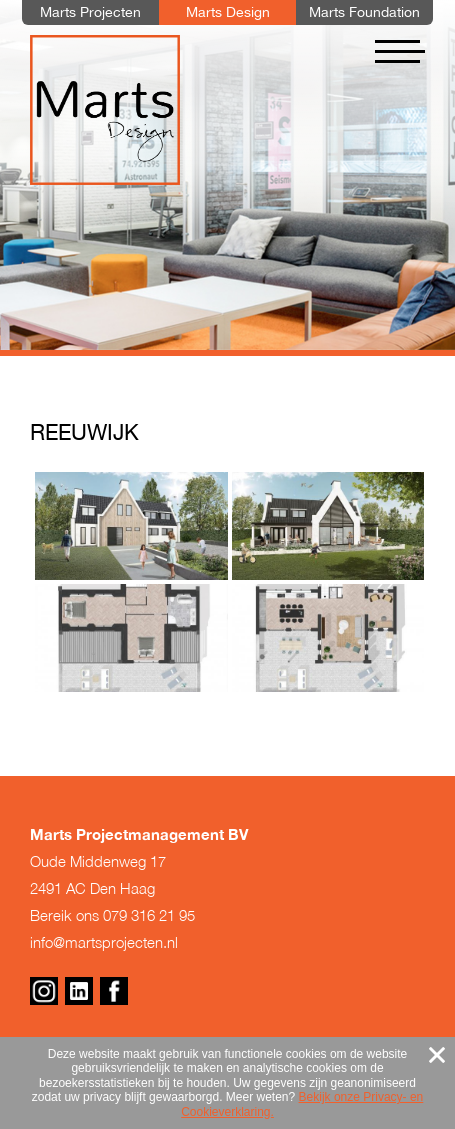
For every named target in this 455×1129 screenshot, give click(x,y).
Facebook (114, 991)
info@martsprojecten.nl (104, 942)
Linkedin (79, 991)
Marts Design (105, 110)
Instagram (44, 991)
